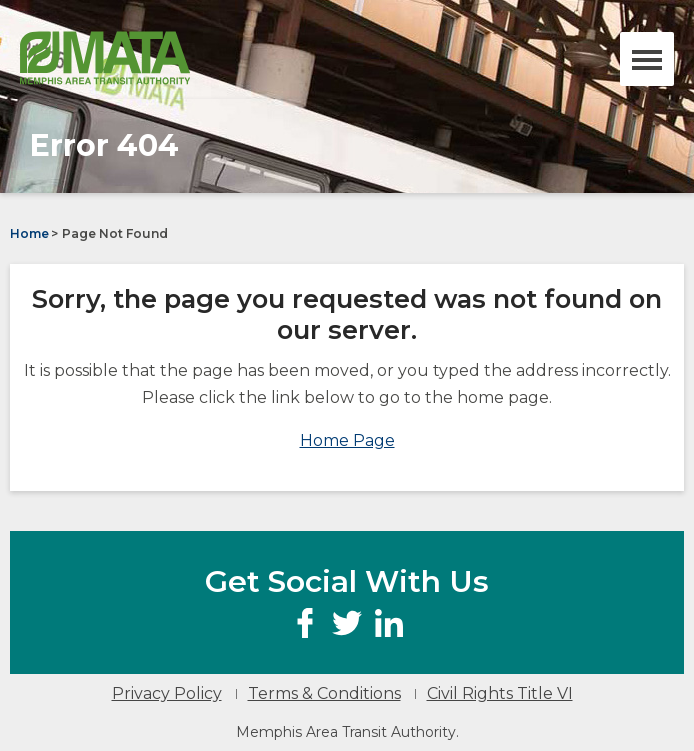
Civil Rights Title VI (500, 693)
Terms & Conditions (324, 693)
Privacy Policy (167, 693)
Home (29, 233)
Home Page (347, 440)
